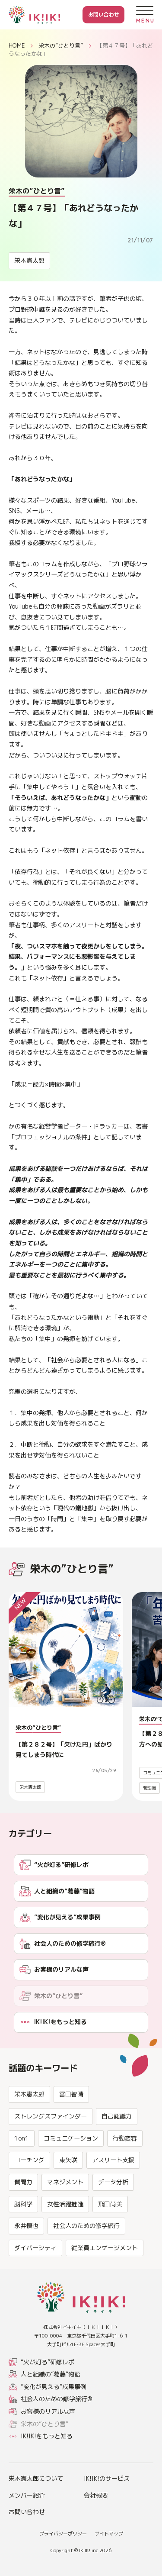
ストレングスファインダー (50, 2155)
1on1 (21, 2177)
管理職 (149, 1788)
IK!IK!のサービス (107, 2478)
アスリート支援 (113, 2199)
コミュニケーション (71, 2177)
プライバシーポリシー (63, 2533)
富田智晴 (71, 2134)
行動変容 (125, 2177)
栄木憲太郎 (29, 260)
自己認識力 (117, 2155)
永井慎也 (26, 2265)
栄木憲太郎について (36, 2478)
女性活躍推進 (65, 2243)
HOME (17, 45)
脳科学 (23, 2243)
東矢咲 (68, 2199)
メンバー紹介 (27, 2495)
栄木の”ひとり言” (60, 45)
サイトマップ (109, 2533)
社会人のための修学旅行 (86, 2265)
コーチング (29, 2199)
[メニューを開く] (144, 14)
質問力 (23, 2221)
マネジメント (65, 2221)
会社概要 (96, 2495)
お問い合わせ (103, 14)
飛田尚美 (110, 2243)
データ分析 (113, 2221)
